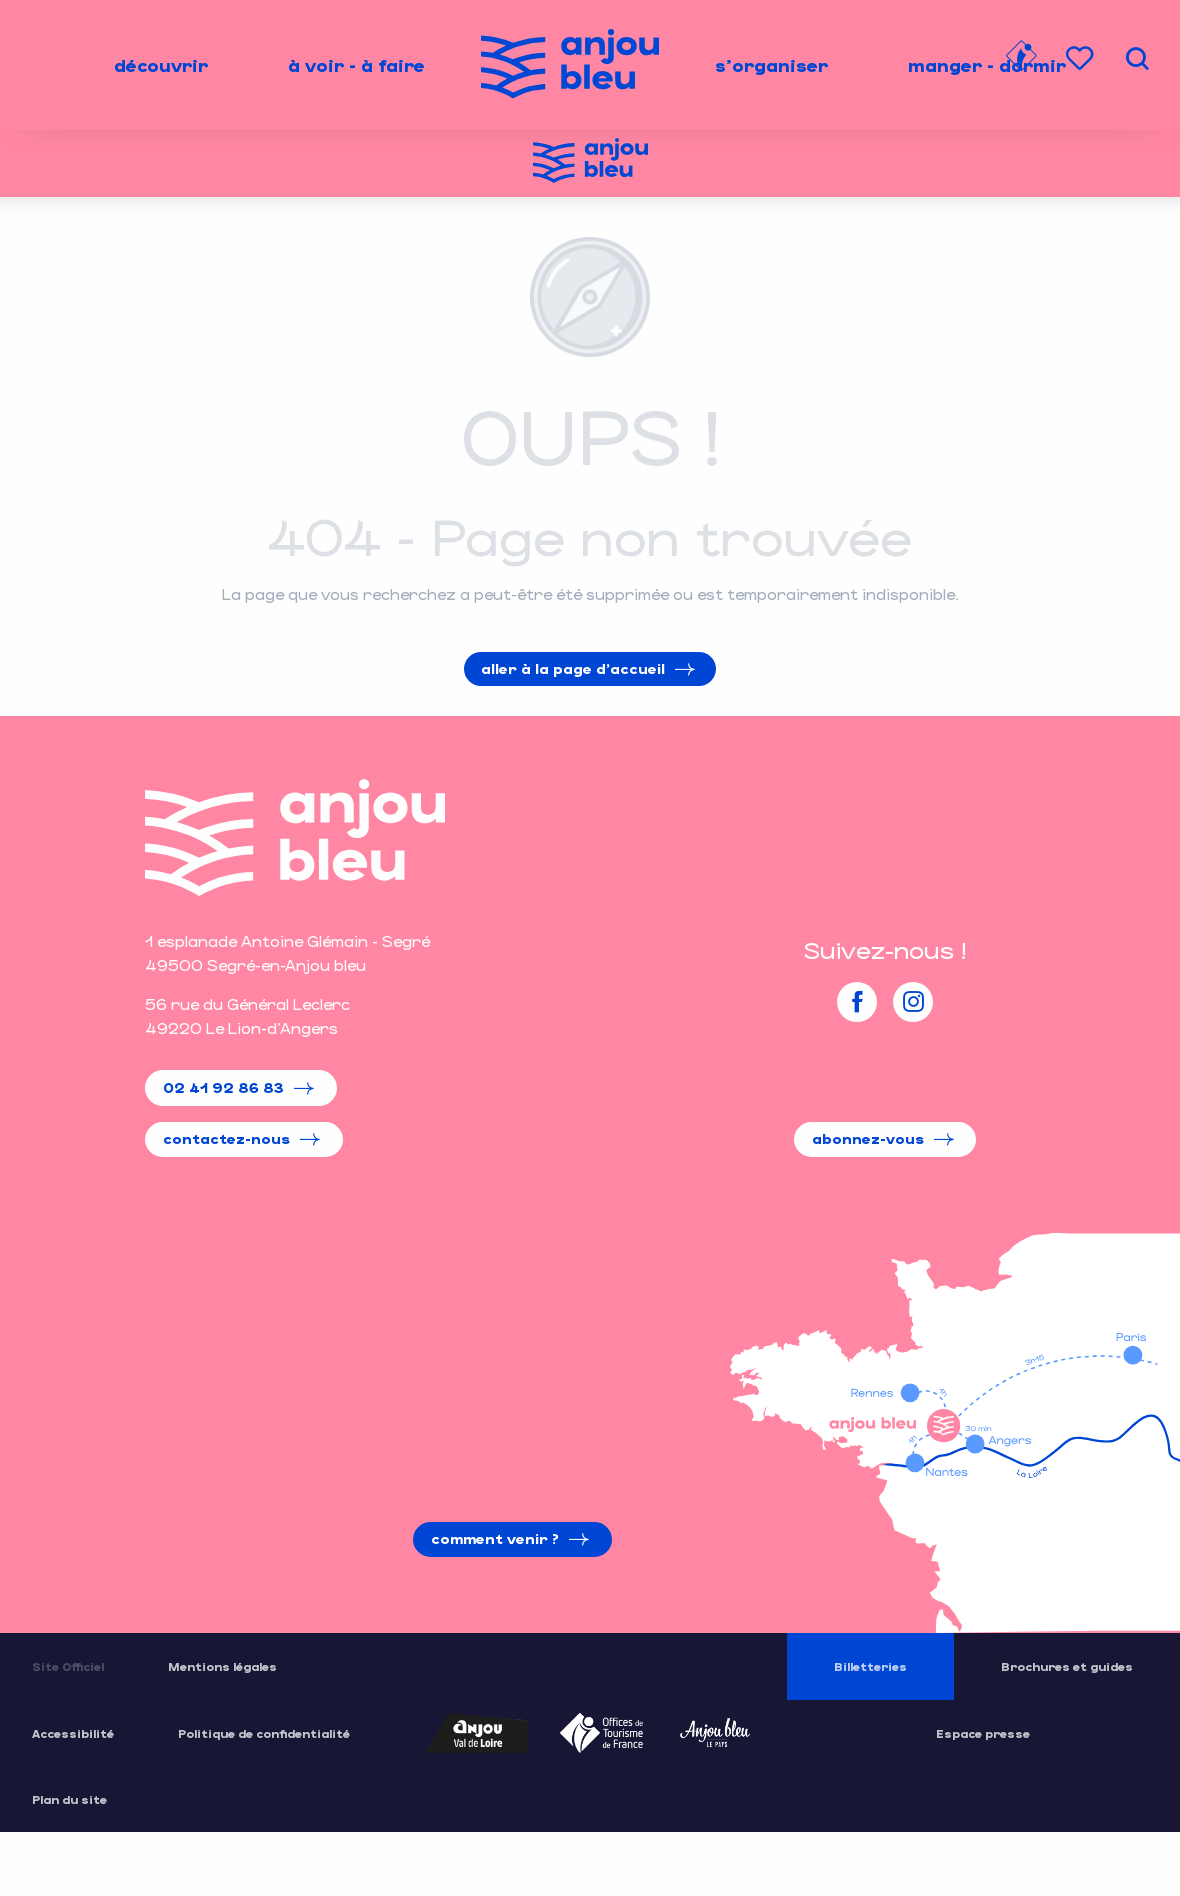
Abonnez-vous (868, 1138)
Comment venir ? (495, 1538)
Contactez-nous (226, 1138)
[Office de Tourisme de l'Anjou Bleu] (590, 163)
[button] (1137, 58)
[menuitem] (161, 65)
